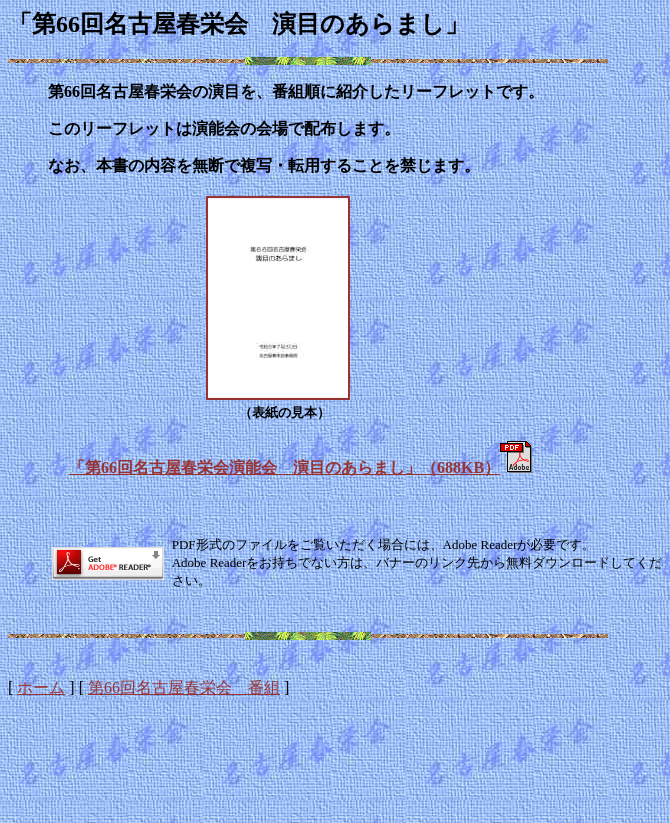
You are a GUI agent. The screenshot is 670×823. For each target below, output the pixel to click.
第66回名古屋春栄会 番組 (184, 687)
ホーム (41, 687)
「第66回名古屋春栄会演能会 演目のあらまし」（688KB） (284, 467)
